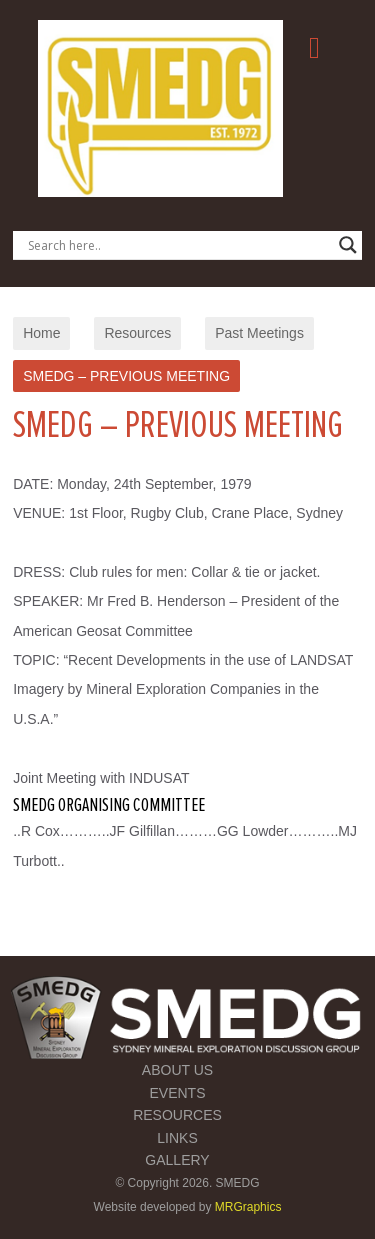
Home (41, 333)
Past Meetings (259, 333)
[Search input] (178, 245)
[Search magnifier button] (348, 245)
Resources (137, 333)
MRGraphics (248, 1207)
